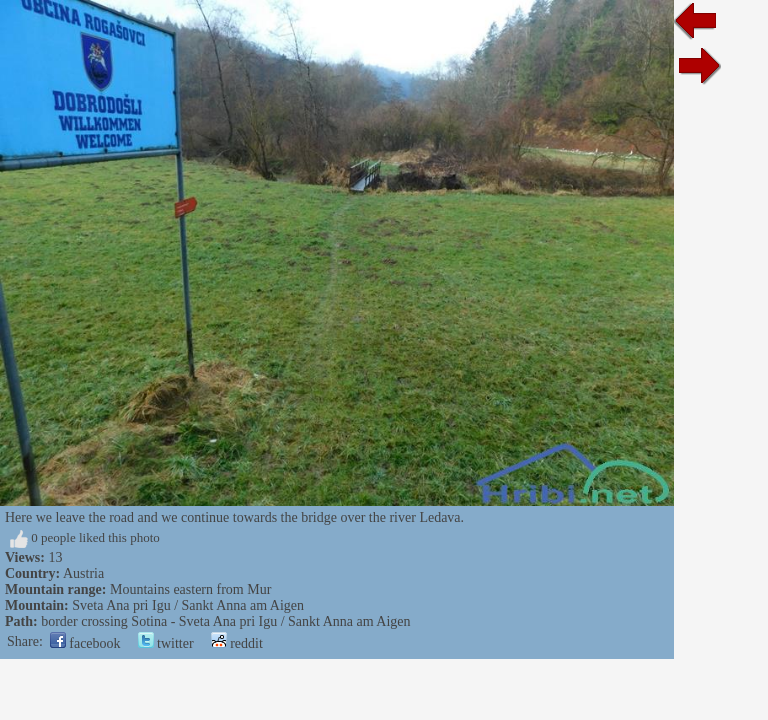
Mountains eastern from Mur (190, 589)
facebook (85, 643)
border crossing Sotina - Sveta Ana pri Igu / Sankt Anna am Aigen (225, 621)
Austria (83, 573)
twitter (166, 643)
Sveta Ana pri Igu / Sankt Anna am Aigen (188, 605)
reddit (237, 643)
